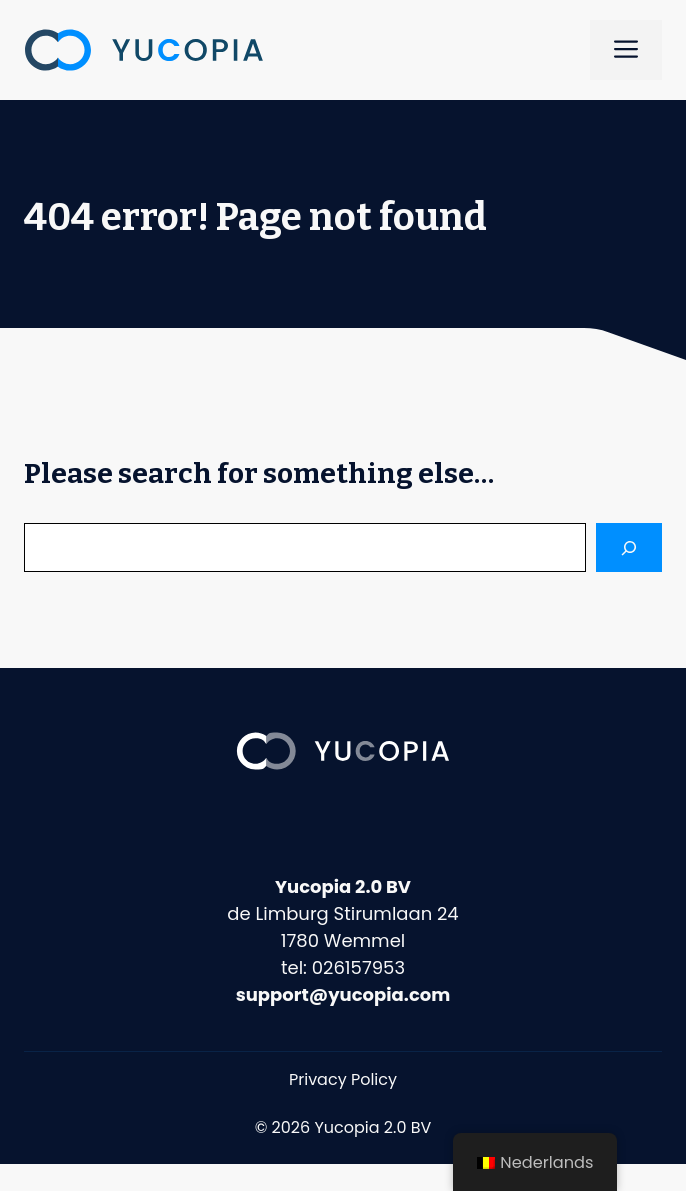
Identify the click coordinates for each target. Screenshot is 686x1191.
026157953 (358, 967)
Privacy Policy (343, 1079)
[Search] (629, 547)
